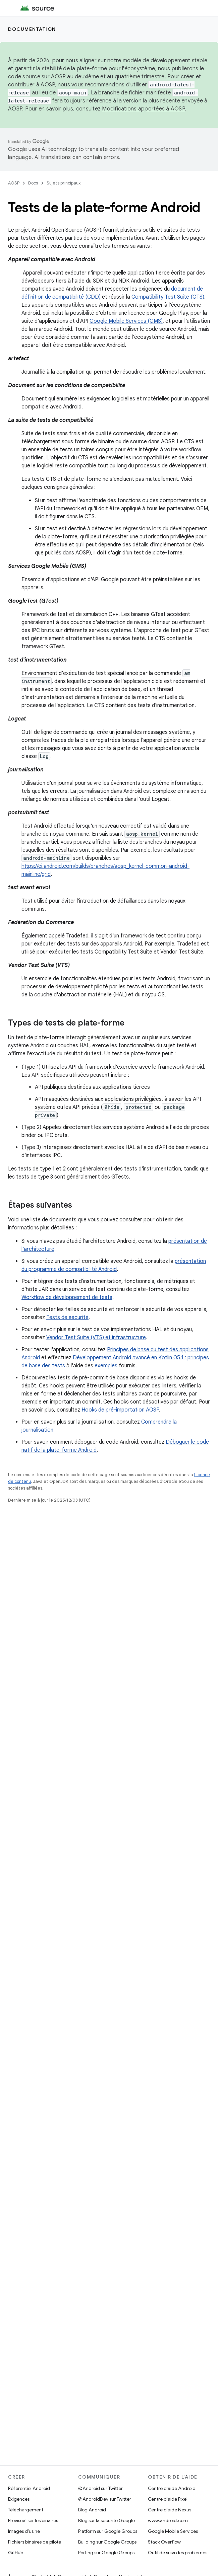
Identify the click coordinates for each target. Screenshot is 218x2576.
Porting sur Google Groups (106, 2553)
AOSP (13, 183)
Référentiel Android (29, 2488)
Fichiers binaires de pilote (34, 2542)
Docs (33, 183)
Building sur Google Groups (107, 2542)
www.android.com (168, 2520)
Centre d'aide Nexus (169, 2510)
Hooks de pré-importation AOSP (120, 1410)
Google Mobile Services (173, 2531)
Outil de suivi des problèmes (177, 2553)
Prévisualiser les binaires (33, 2520)
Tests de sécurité (67, 1317)
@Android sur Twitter (100, 2488)
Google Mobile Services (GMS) (126, 321)
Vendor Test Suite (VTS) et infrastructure (96, 1337)
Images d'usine (24, 2531)
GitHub (15, 2553)
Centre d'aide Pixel (167, 2499)
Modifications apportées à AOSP (143, 108)
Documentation (32, 29)
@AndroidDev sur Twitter (104, 2499)
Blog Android (92, 2510)
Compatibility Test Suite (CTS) (167, 297)
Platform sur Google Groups (107, 2531)
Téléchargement (25, 2510)
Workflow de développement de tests (66, 1297)
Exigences (19, 2499)
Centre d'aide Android (172, 2488)
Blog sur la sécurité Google (106, 2520)
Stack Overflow (164, 2542)
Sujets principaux (63, 183)
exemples (106, 1365)
